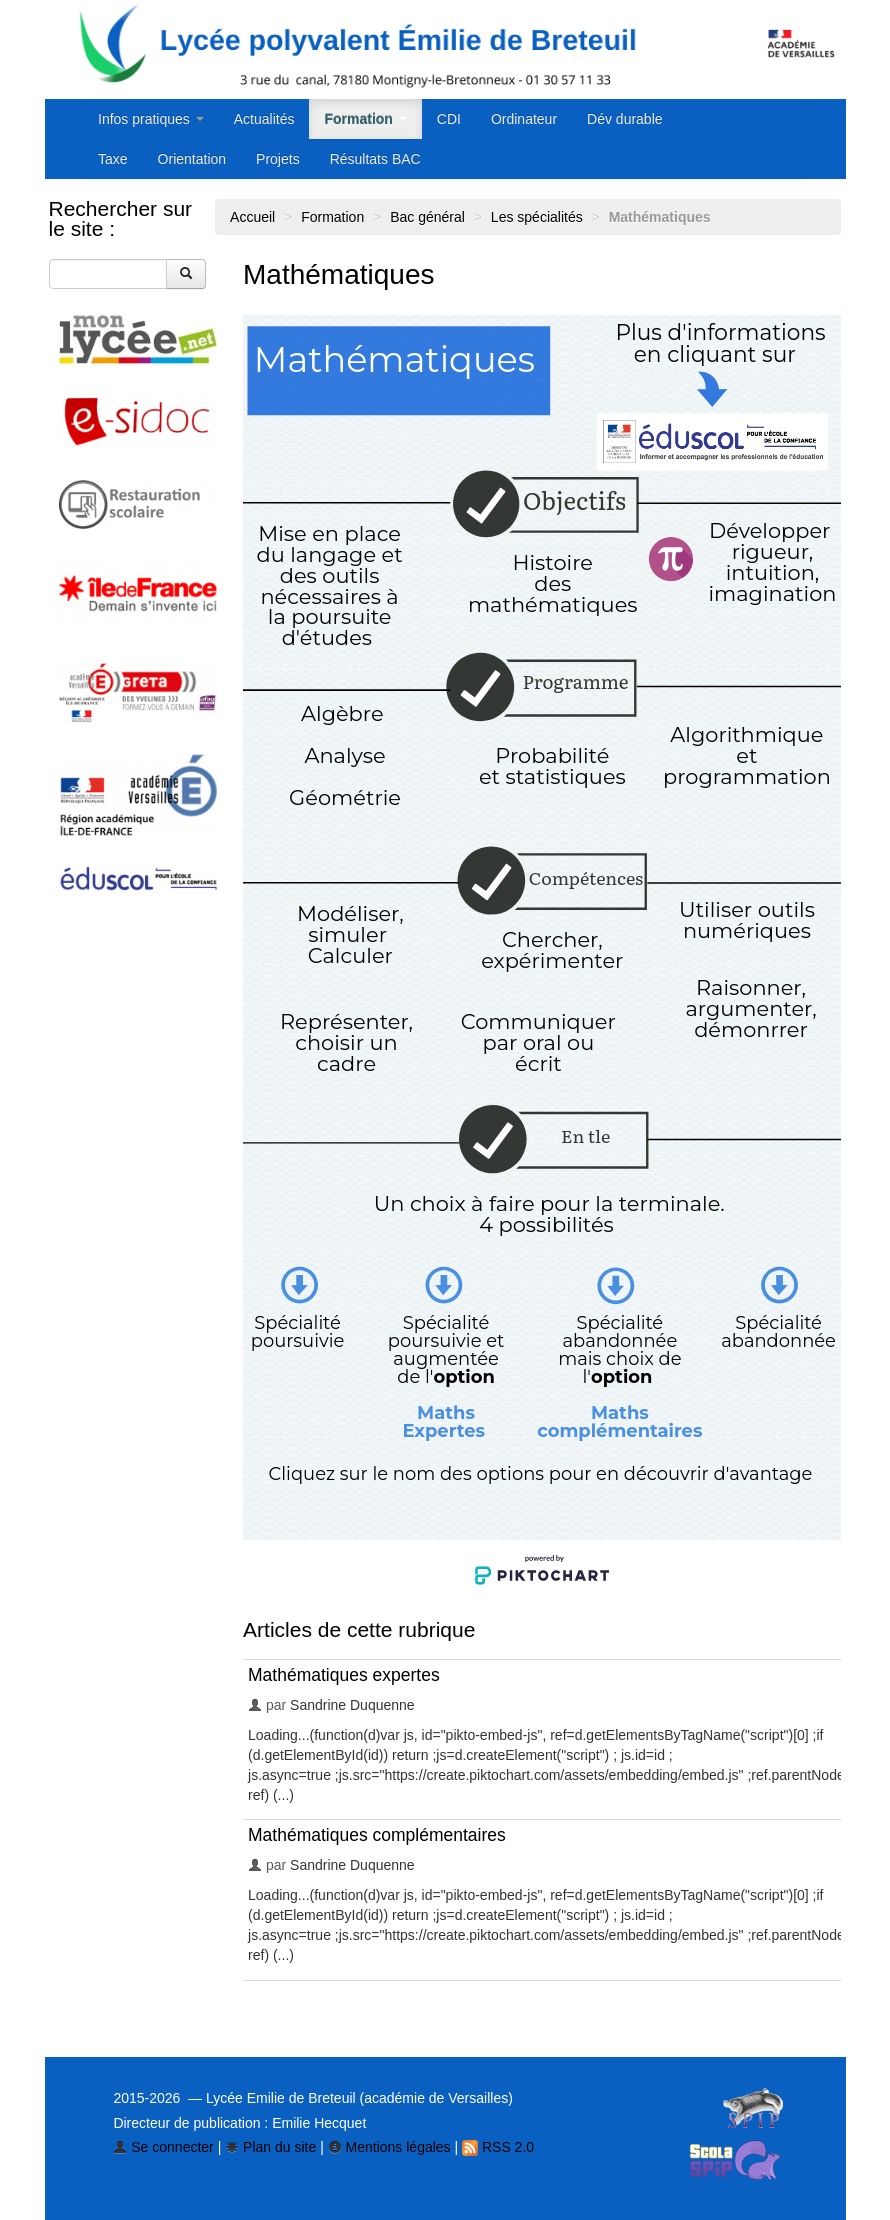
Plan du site (270, 2147)
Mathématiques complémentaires (377, 1835)
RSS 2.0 (498, 2147)
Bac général (427, 217)
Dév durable (625, 119)
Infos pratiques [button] (151, 119)
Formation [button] (365, 119)
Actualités (264, 119)
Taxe (113, 159)
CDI (449, 119)
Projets (278, 159)
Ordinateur (524, 119)
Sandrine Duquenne (352, 1705)
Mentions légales (389, 2147)
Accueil (252, 217)
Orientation (192, 159)
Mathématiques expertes (344, 1675)
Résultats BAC (375, 159)
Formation (332, 217)
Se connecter (163, 2147)
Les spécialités (537, 217)
